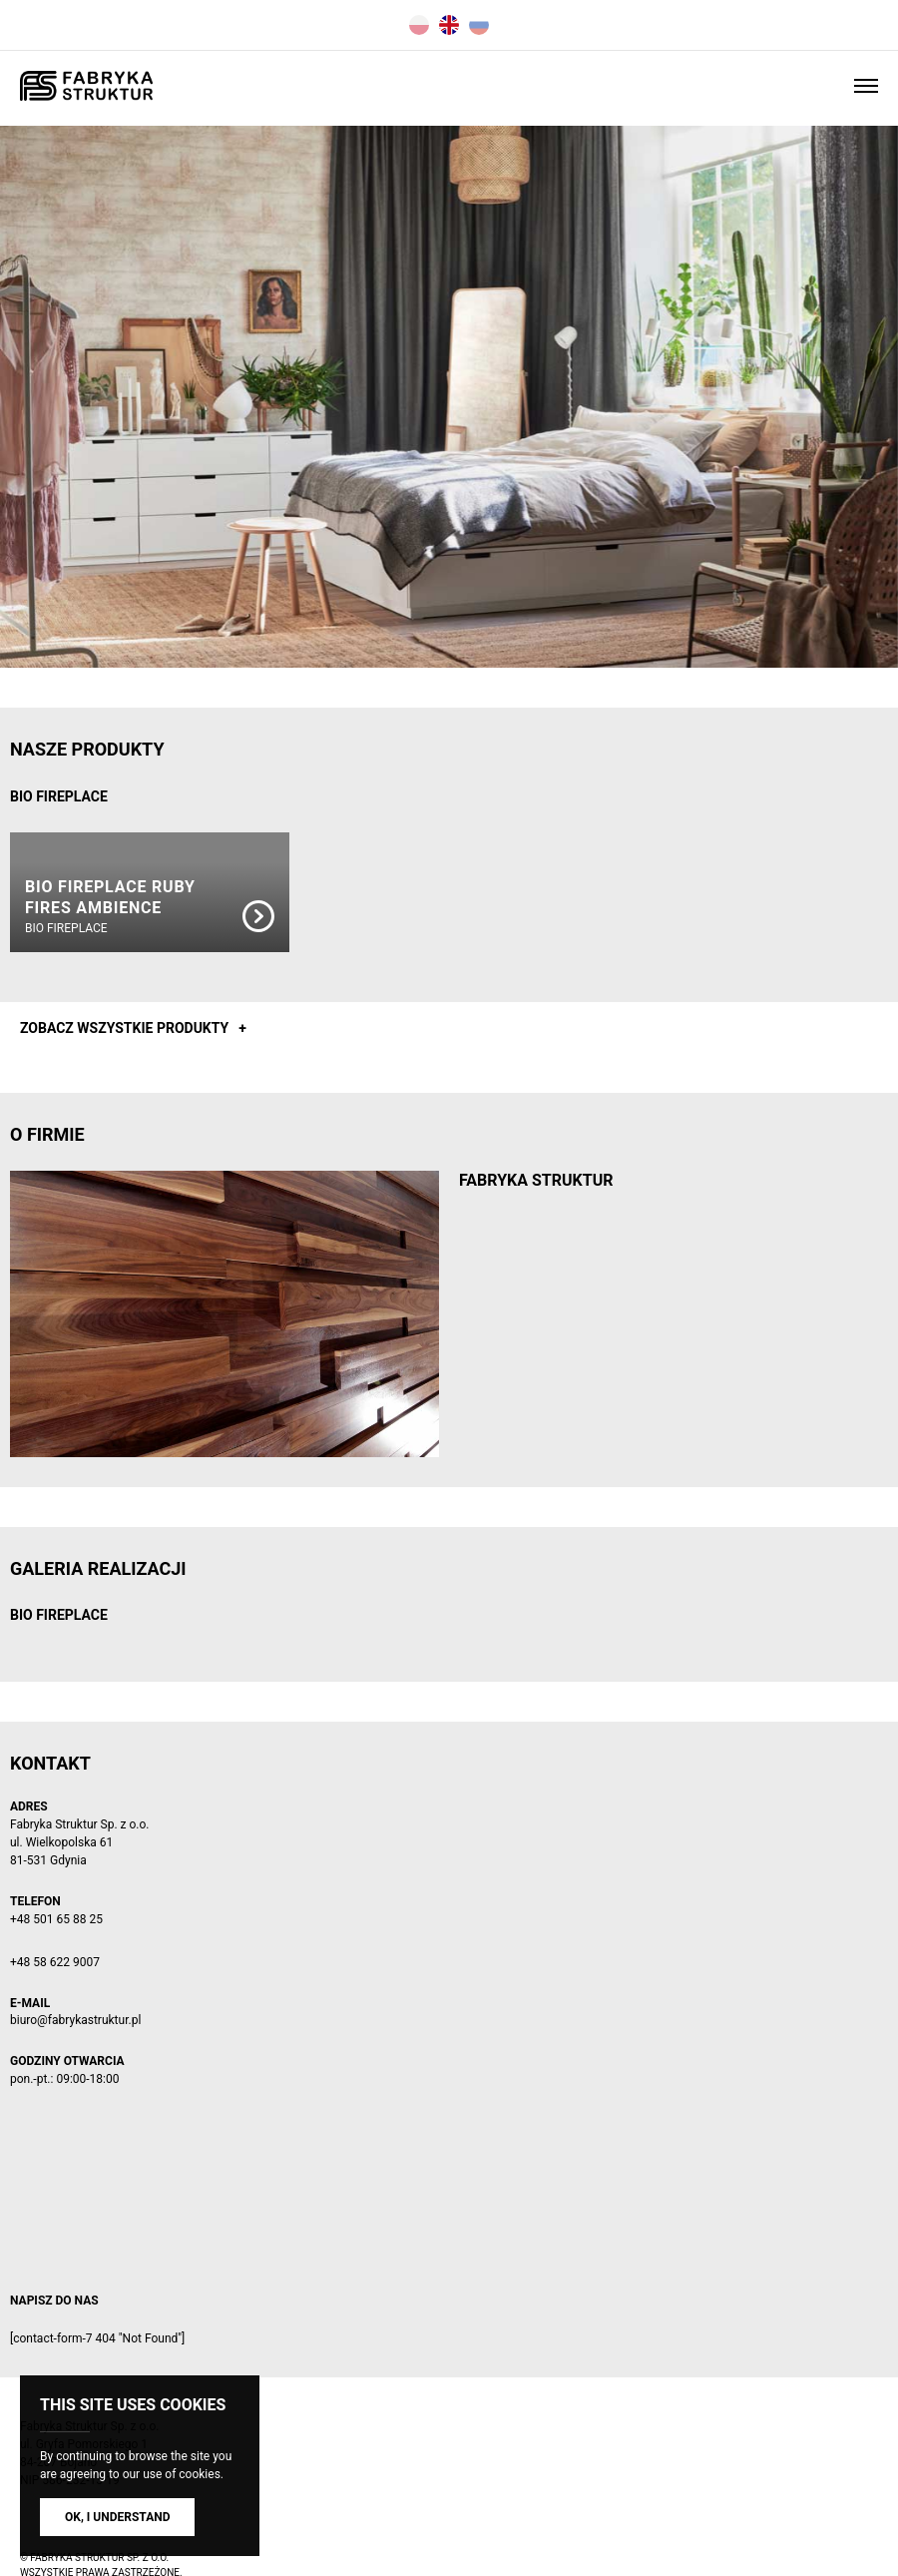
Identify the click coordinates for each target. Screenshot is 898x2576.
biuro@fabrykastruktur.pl (75, 2020)
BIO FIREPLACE (59, 796)
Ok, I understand (117, 2517)
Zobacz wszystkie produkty (124, 1028)
